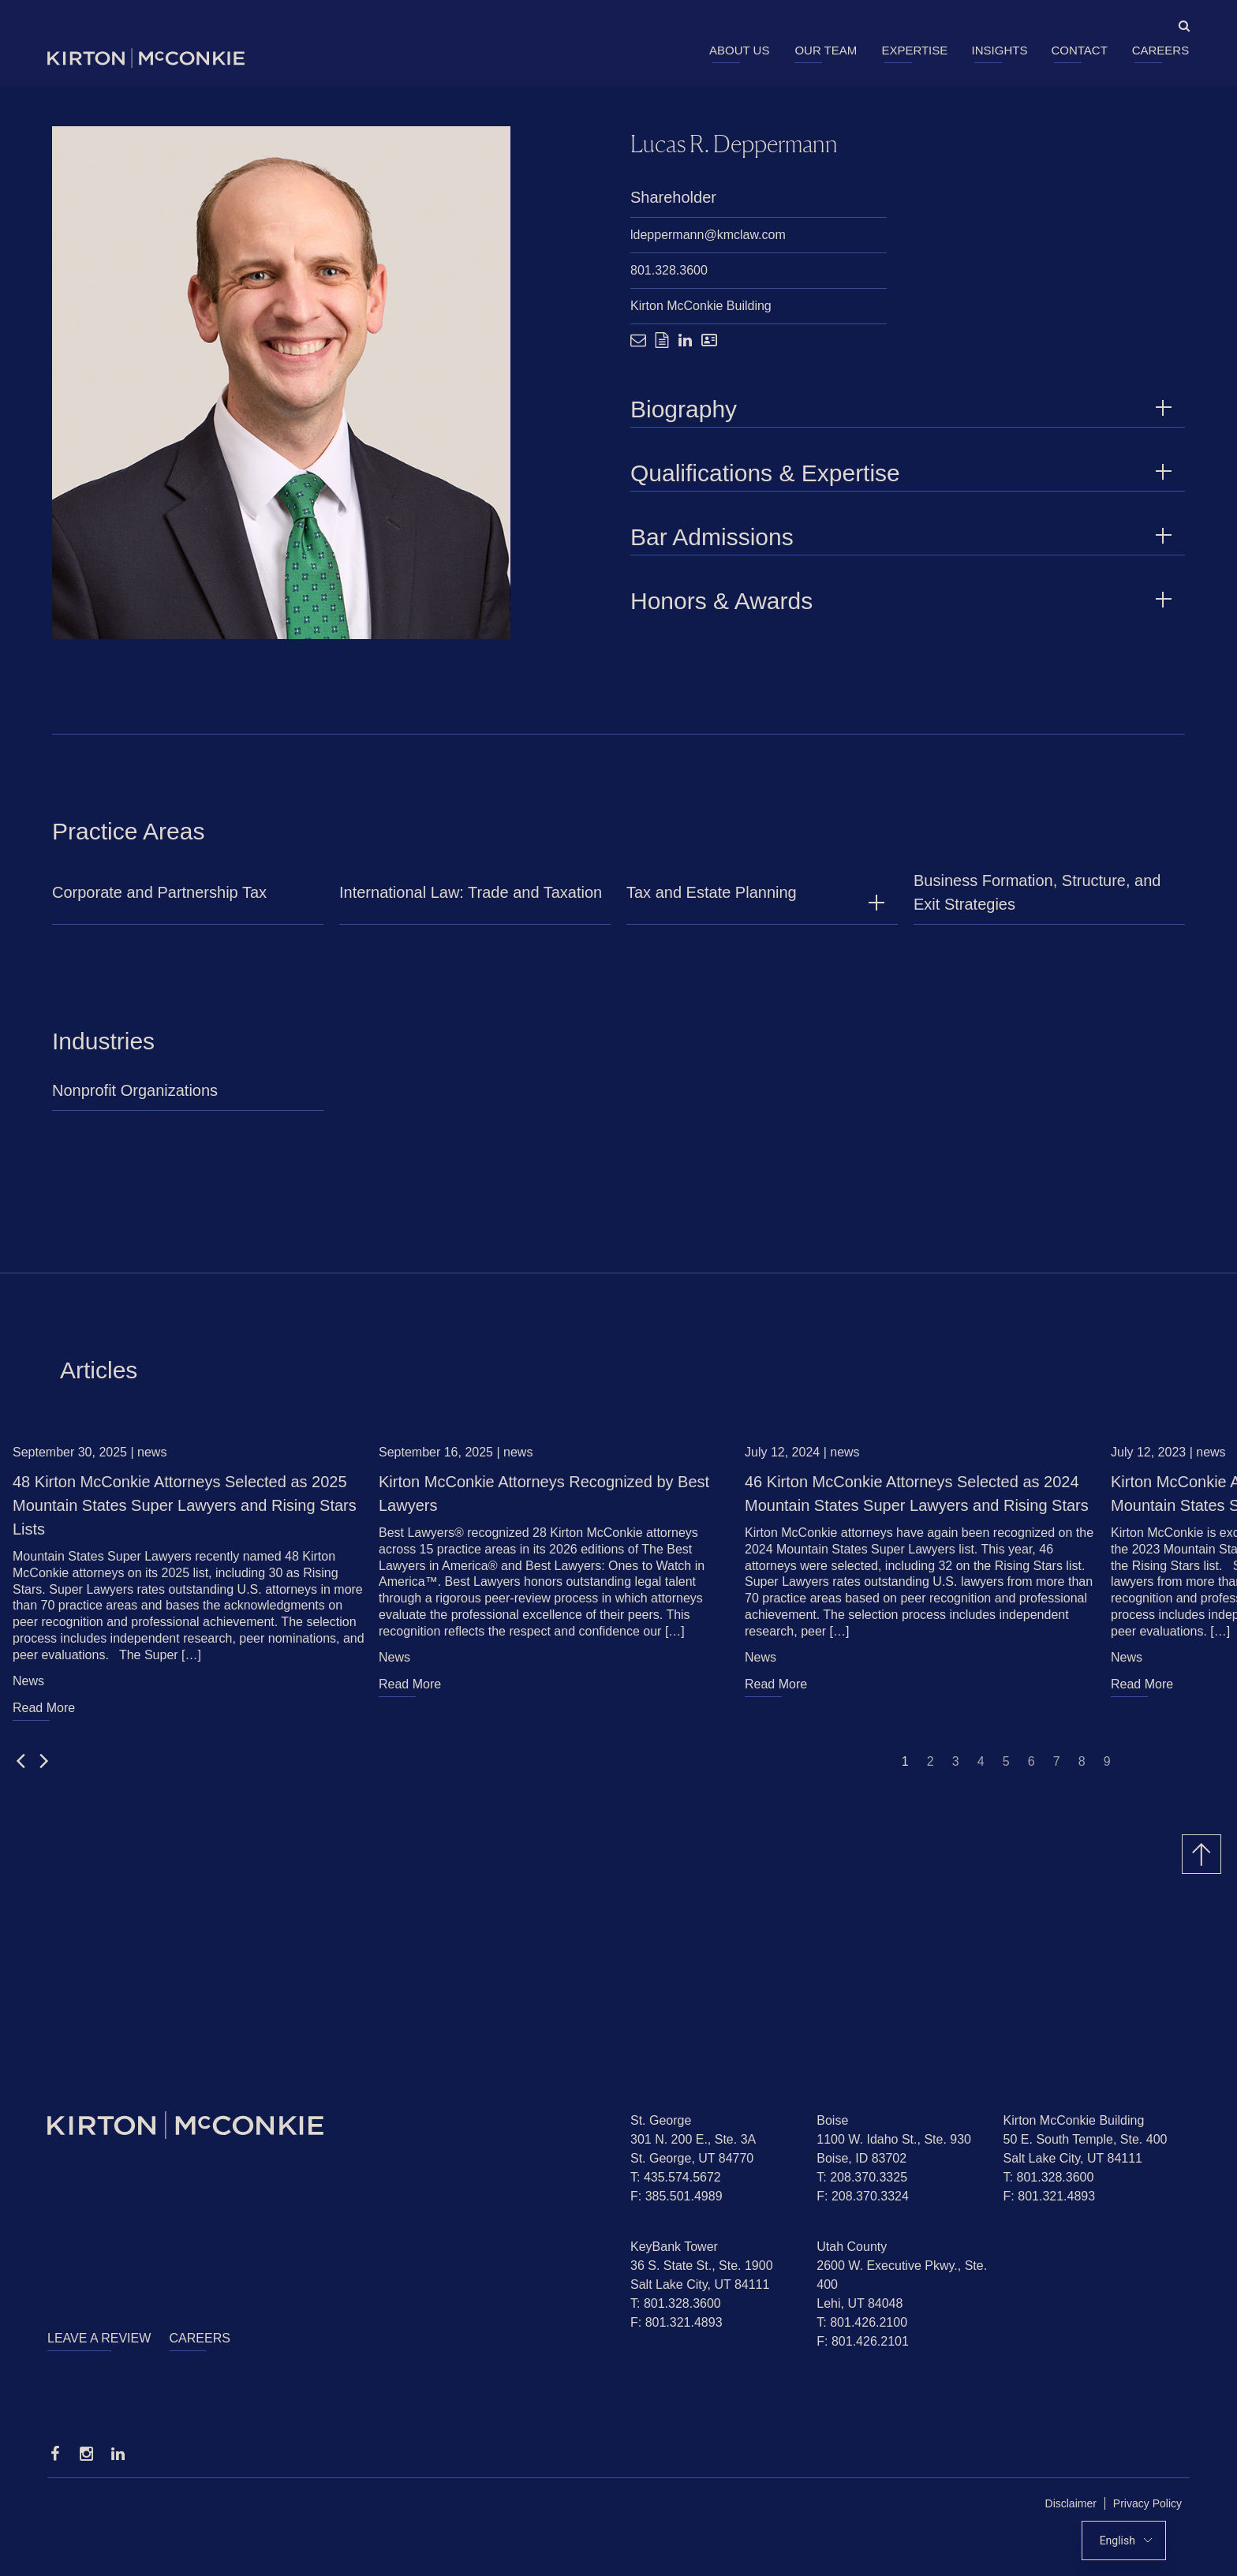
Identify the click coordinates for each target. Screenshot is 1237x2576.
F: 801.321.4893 (1049, 2196)
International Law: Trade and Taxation (470, 900)
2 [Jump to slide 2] (930, 1768)
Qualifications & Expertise (903, 474)
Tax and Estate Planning (711, 900)
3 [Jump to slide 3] (955, 1768)
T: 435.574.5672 (675, 2177)
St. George (660, 2120)
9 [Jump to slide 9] (1107, 1768)
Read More (44, 1715)
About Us (739, 50)
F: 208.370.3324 (863, 2196)
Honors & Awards (903, 602)
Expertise (914, 50)
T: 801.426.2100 (862, 2322)
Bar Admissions (903, 538)
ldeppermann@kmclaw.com (708, 235)
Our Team (825, 50)
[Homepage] (327, 2125)
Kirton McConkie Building (701, 306)
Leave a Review (99, 2338)
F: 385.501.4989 (676, 2196)
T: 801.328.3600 (1048, 2177)
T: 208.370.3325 (862, 2177)
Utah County (852, 2246)
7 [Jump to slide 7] (1056, 1768)
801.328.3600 (669, 271)
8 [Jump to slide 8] (1082, 1768)
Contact (1079, 50)
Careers (1161, 50)
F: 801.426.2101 (863, 2341)
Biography (903, 410)
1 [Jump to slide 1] (905, 1768)
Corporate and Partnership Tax (159, 900)
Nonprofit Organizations (135, 1098)
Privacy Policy (1147, 2503)
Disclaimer (1071, 2503)
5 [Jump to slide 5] (1006, 1768)
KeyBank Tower (674, 2246)
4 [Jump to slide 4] (981, 1768)
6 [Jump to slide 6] (1031, 1768)
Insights (1000, 50)
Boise (832, 2120)
